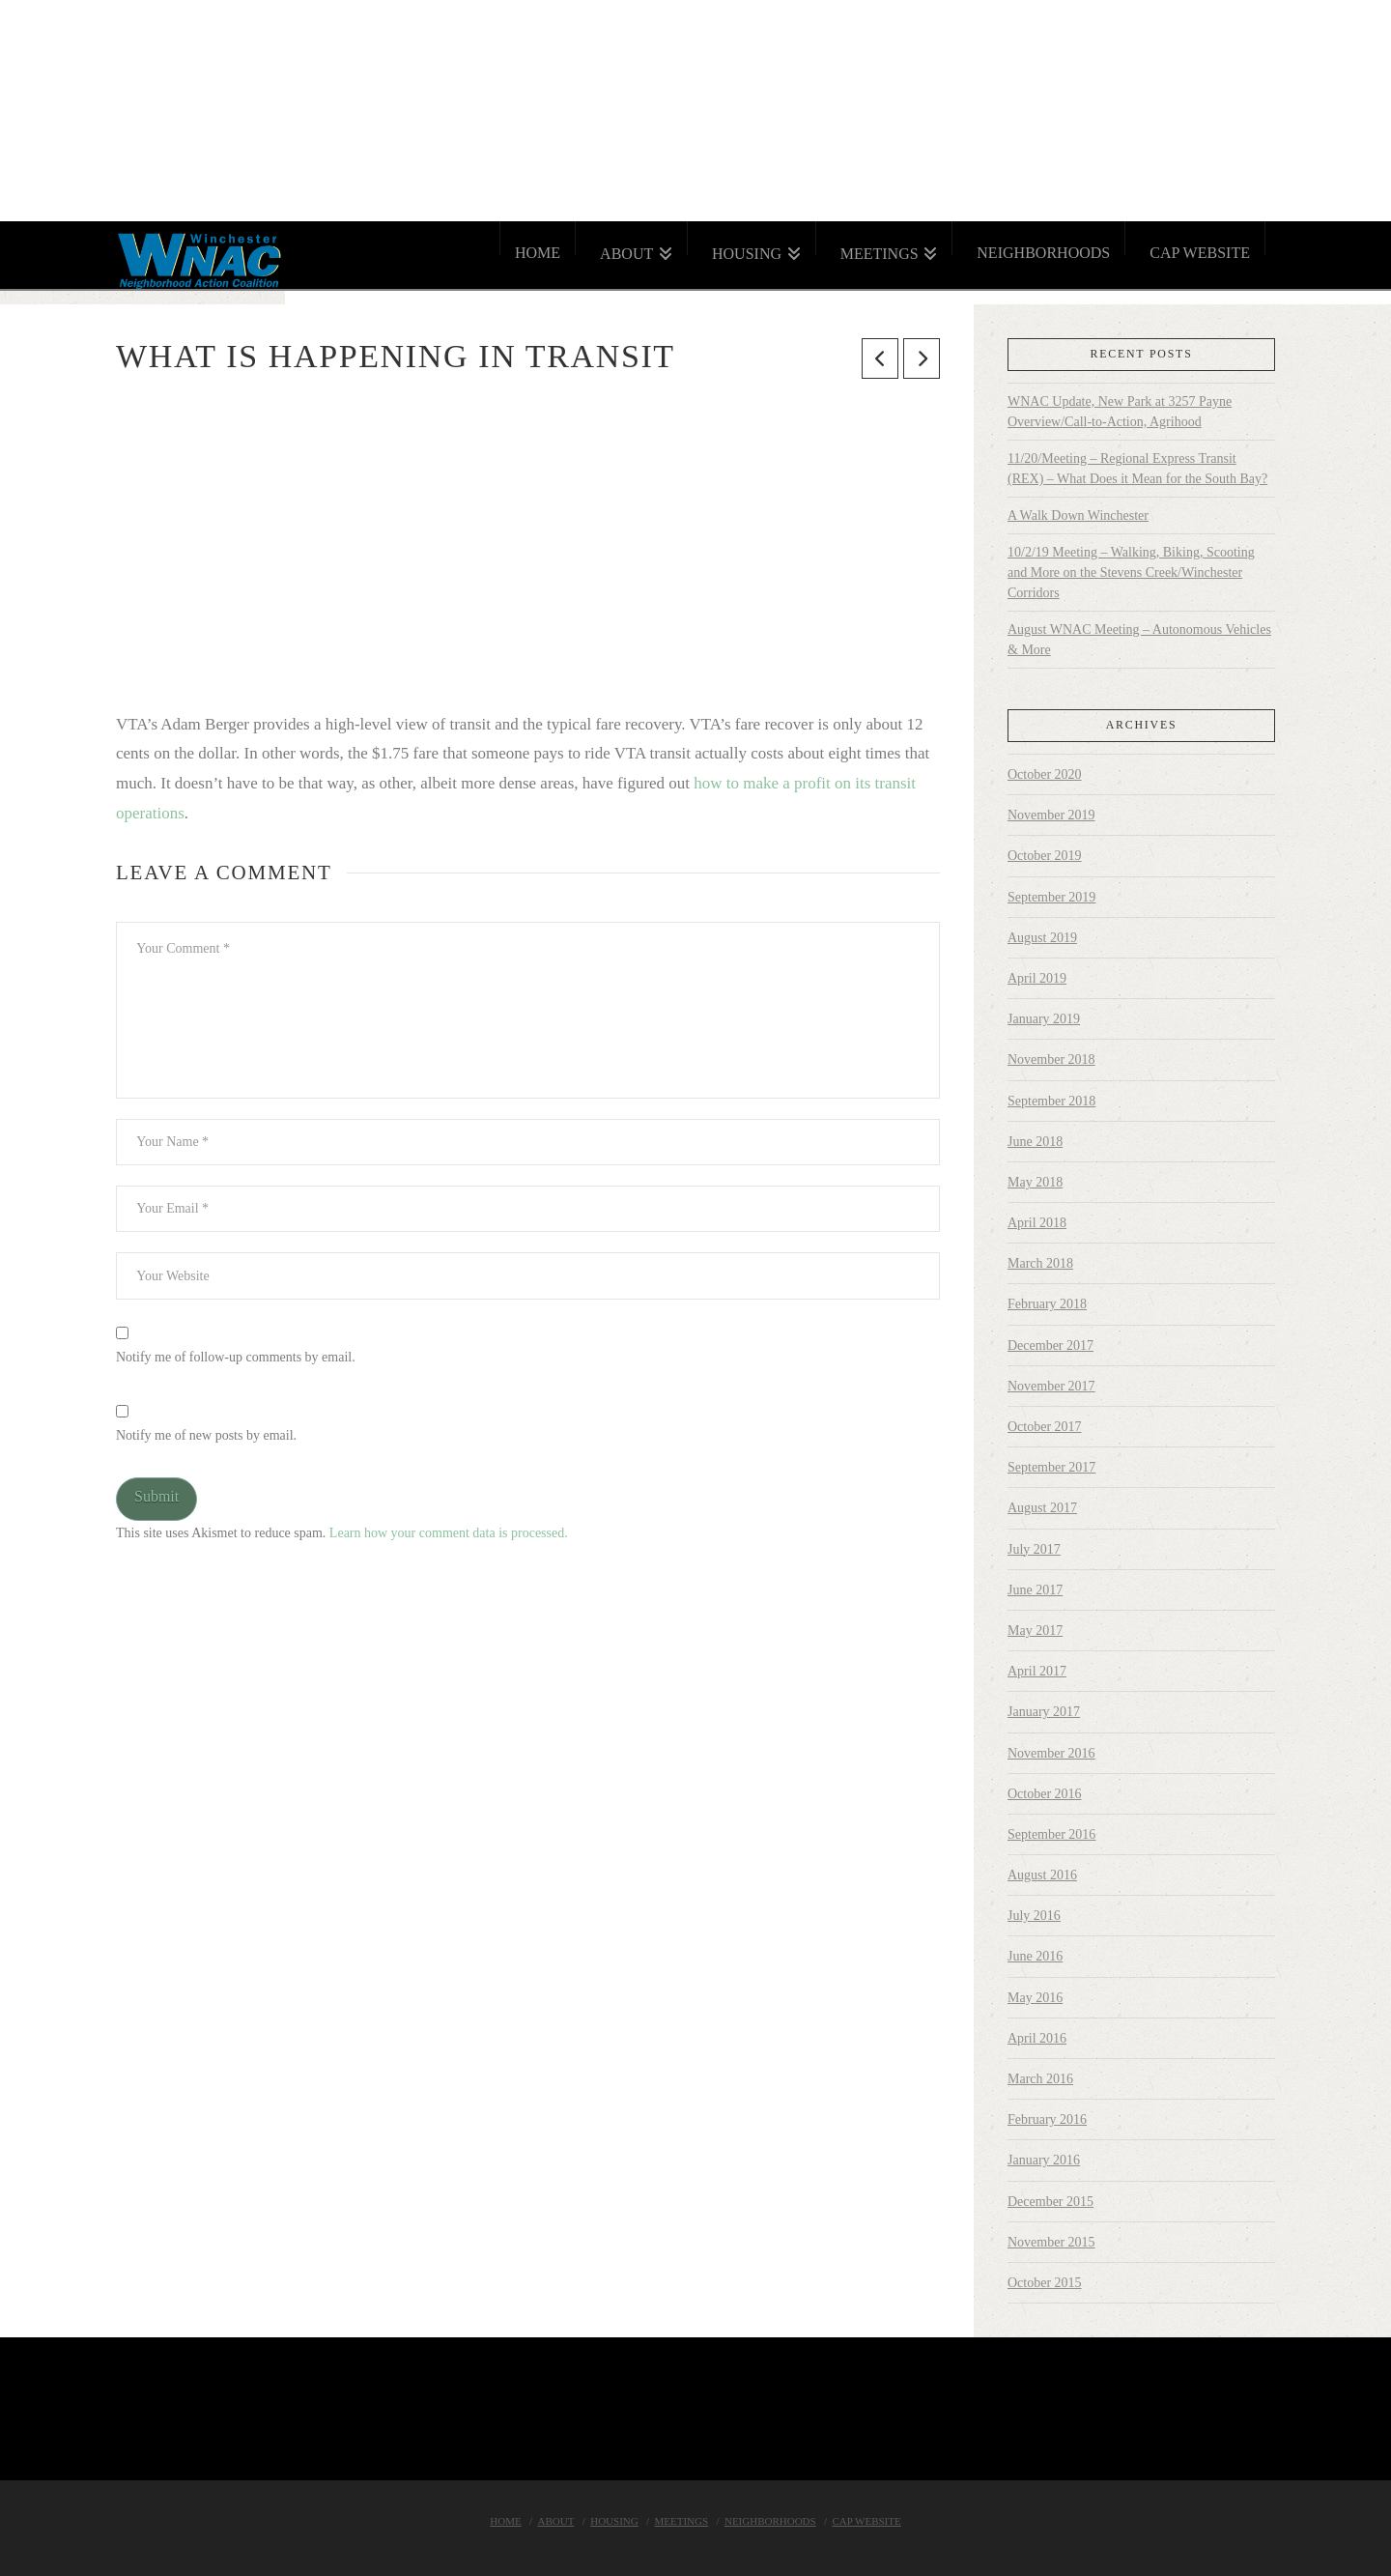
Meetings (682, 2521)
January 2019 (1044, 1019)
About (556, 2521)
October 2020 (1045, 774)
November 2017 (1051, 1386)
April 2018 (1037, 1223)
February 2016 (1047, 2119)
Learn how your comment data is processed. (448, 1533)
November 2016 (1051, 1753)
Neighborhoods (770, 2521)
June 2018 (1035, 1141)
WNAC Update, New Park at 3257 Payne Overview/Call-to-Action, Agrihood (1120, 411)
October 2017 (1045, 1426)
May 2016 (1035, 1997)
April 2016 (1037, 2038)
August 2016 (1042, 1875)
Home (505, 2521)
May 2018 (1035, 1182)
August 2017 (1042, 1508)
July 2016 (1034, 1915)
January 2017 (1044, 1711)
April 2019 (1037, 978)
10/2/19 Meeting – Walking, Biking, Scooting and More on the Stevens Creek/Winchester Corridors (1131, 572)
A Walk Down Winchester (1078, 515)
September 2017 (1051, 1467)
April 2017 (1037, 1671)
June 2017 (1035, 1590)
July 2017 (1034, 1549)
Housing (614, 2521)
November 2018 (1051, 1059)
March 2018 (1040, 1263)
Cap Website (866, 2521)
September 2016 (1051, 1834)
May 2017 (1035, 1630)
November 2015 (1051, 2242)
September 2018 (1051, 1101)
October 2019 (1045, 855)
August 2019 (1042, 937)
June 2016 (1035, 1956)
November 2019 (1051, 815)
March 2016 (1040, 2079)
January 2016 (1044, 2160)
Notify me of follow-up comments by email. (235, 1357)
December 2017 (1050, 1345)
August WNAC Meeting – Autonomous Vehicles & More (1139, 639)
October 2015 (1045, 2282)
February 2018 (1047, 1304)
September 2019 (1051, 897)
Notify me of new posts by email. (206, 1435)
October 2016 (1045, 1794)
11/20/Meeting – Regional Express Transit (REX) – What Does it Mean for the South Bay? (1137, 468)
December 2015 (1050, 2201)
